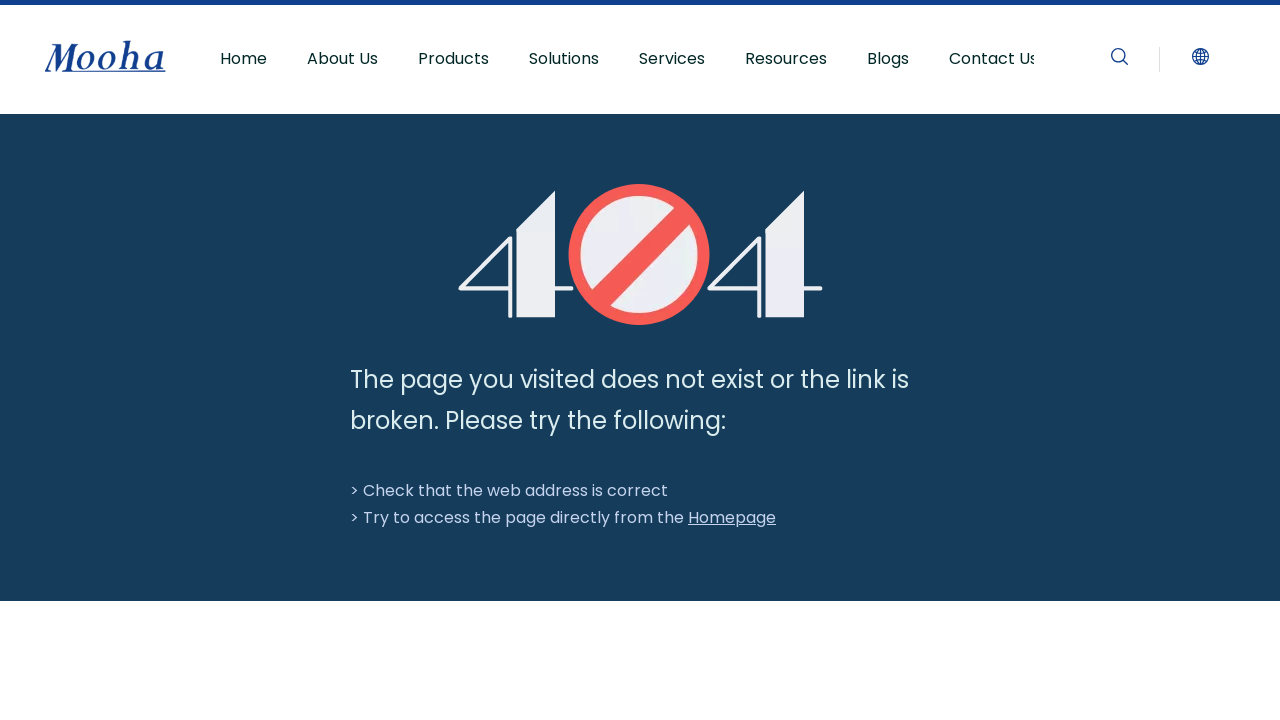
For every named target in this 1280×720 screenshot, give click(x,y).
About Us (342, 58)
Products (453, 58)
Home (243, 58)
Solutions (564, 58)
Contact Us (993, 58)
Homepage (732, 517)
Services (672, 58)
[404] (640, 254)
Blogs (888, 58)
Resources (786, 58)
